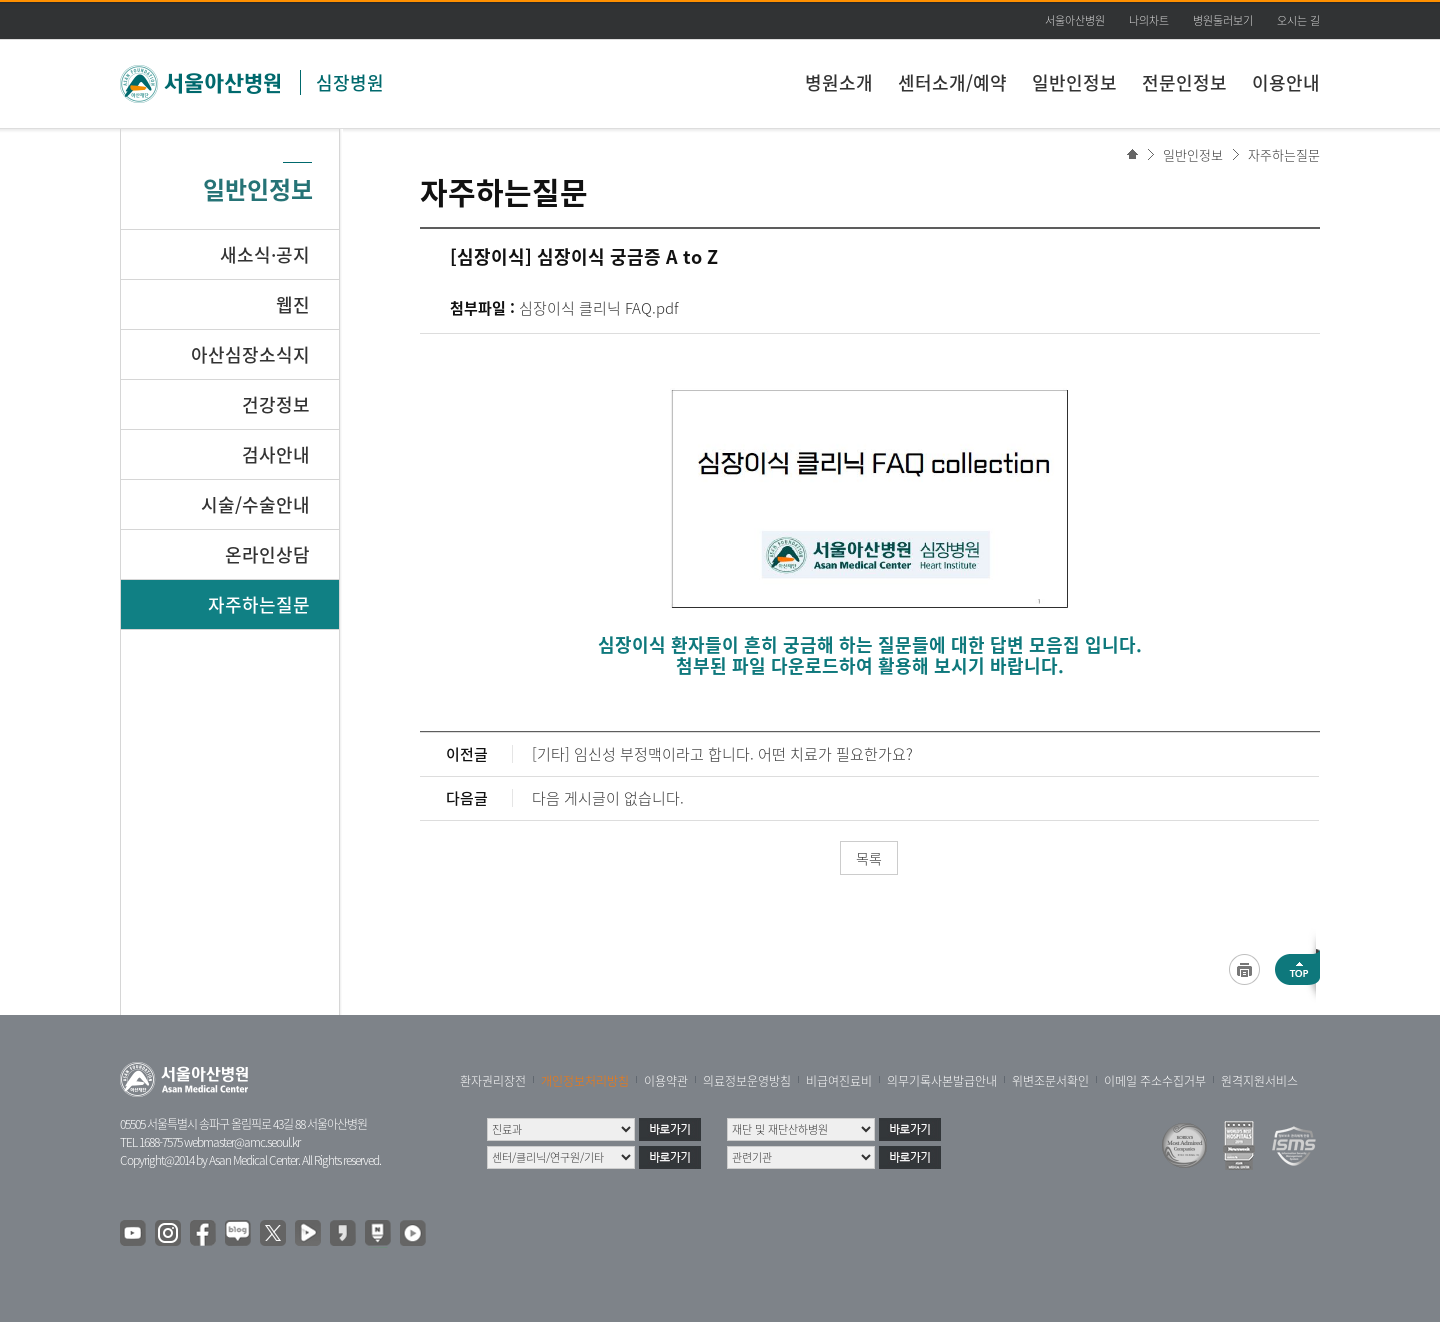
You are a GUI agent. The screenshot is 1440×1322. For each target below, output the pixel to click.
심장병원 (350, 82)
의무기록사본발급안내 (942, 1081)
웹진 (293, 304)
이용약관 (666, 1081)
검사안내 (276, 454)
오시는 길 (1298, 20)
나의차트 (1149, 20)
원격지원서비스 (1259, 1081)
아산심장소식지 (250, 354)
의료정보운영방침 (747, 1081)
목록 (869, 858)
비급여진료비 (839, 1081)
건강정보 (276, 404)
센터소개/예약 (952, 82)
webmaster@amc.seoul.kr (242, 1142)
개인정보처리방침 (585, 1081)
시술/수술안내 (255, 504)
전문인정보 (1184, 82)
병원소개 (839, 82)
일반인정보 (1074, 82)
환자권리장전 (493, 1081)
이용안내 (1286, 82)
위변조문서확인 (1050, 1081)
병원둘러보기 (1223, 20)
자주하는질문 (1284, 154)
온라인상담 (267, 554)
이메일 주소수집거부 (1155, 1081)
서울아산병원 (1075, 20)
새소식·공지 (265, 254)
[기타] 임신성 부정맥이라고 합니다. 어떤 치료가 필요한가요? (722, 754)
